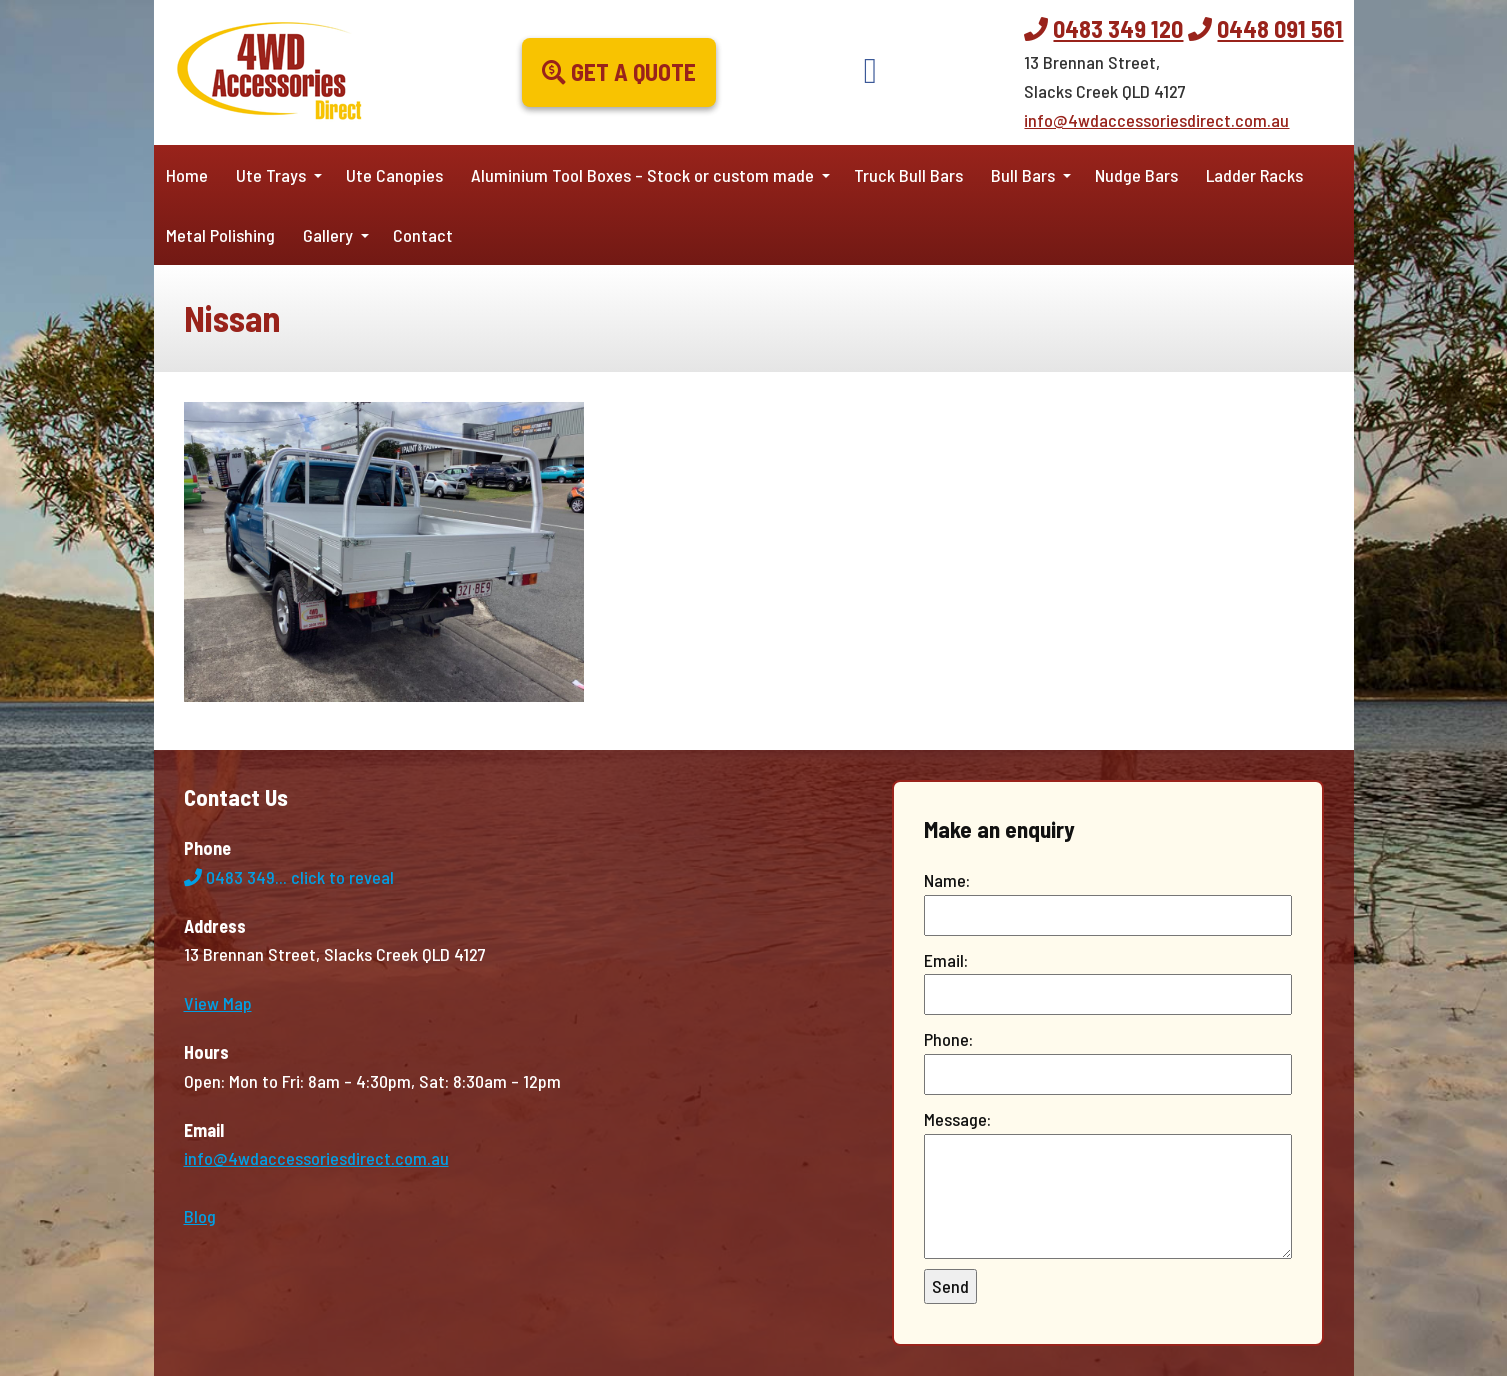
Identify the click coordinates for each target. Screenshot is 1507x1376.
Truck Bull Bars (908, 175)
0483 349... (289, 877)
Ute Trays (271, 175)
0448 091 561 (1280, 28)
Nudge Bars (1136, 175)
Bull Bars (1023, 175)
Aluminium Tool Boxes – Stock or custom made (642, 175)
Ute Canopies (394, 175)
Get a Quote (619, 71)
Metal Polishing (220, 235)
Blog (200, 1216)
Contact (423, 235)
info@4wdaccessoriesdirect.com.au (1156, 120)
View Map (218, 1003)
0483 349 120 (1118, 28)
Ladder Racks (1254, 175)
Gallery (328, 235)
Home (187, 175)
